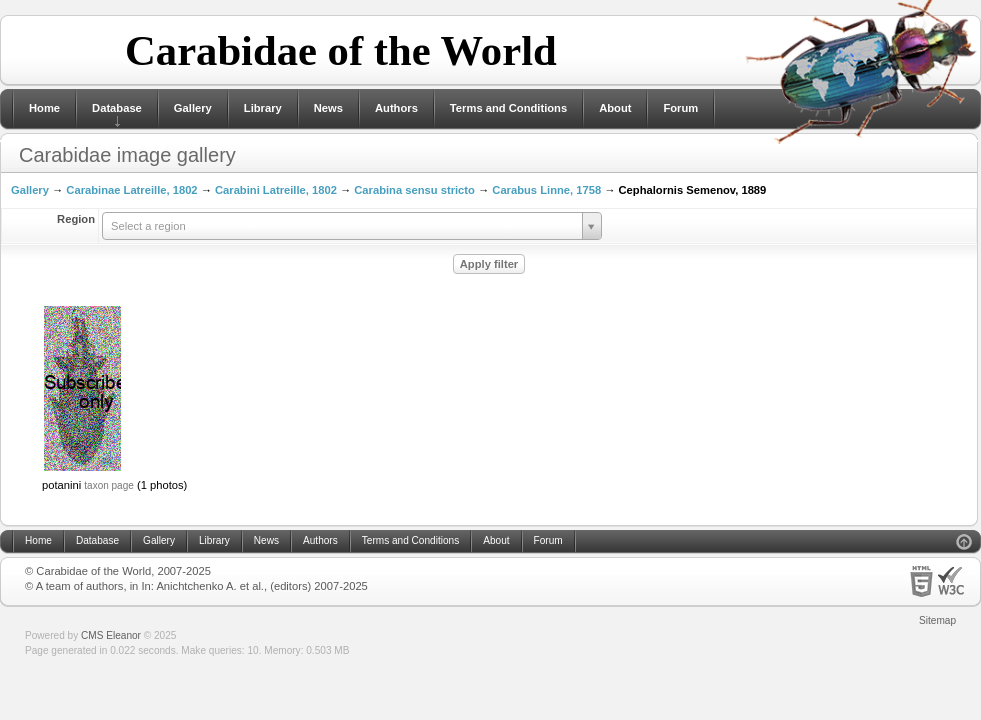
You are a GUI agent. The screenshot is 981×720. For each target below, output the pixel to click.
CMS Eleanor (111, 635)
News (328, 108)
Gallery (193, 108)
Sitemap (937, 620)
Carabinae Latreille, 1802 (131, 190)
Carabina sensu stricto (414, 190)
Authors (396, 108)
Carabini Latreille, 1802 (276, 190)
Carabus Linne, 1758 (546, 190)
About (615, 108)
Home (44, 108)
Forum (680, 108)
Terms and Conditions (508, 108)
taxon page (109, 485)
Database (117, 108)
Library (263, 108)
